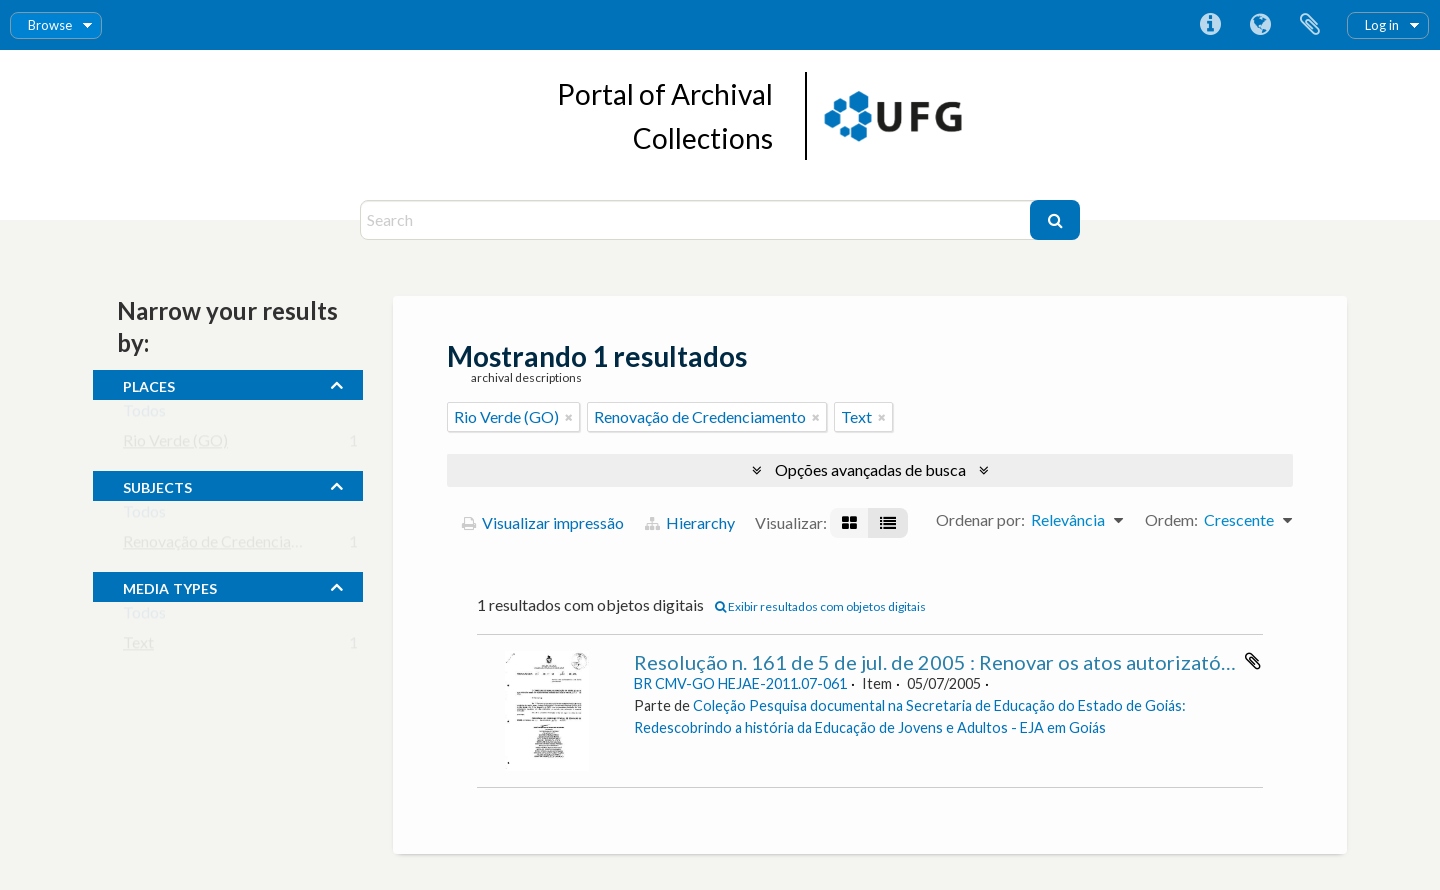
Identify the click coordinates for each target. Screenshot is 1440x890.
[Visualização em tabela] (888, 523)
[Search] (697, 220)
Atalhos (1210, 25)
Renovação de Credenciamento (229, 545)
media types (170, 586)
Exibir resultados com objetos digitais (820, 606)
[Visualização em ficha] (849, 523)
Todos (144, 414)
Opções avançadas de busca (870, 469)
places (149, 384)
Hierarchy (690, 522)
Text (138, 646)
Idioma (1260, 25)
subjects (157, 485)
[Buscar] (1055, 220)
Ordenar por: (980, 519)
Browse (50, 25)
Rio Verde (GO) (175, 444)
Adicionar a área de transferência (1253, 661)
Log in (1382, 25)
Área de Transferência (1310, 25)
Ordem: (1171, 519)
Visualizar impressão (543, 522)
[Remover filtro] (569, 417)
